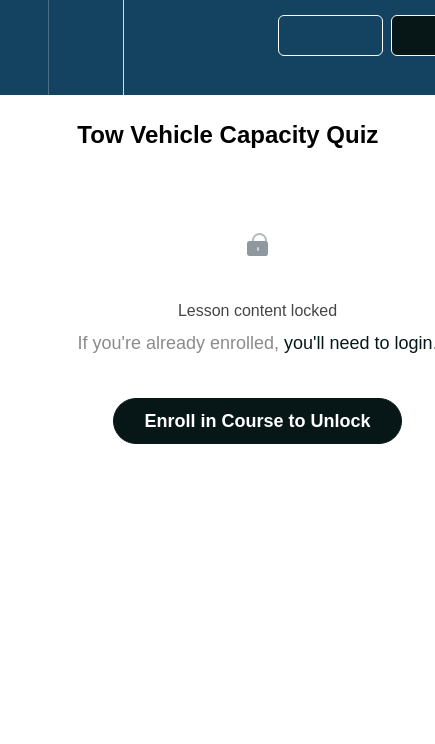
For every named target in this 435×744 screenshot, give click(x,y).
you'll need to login (358, 343)
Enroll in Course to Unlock (257, 421)
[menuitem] (85, 47)
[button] (24, 47)
